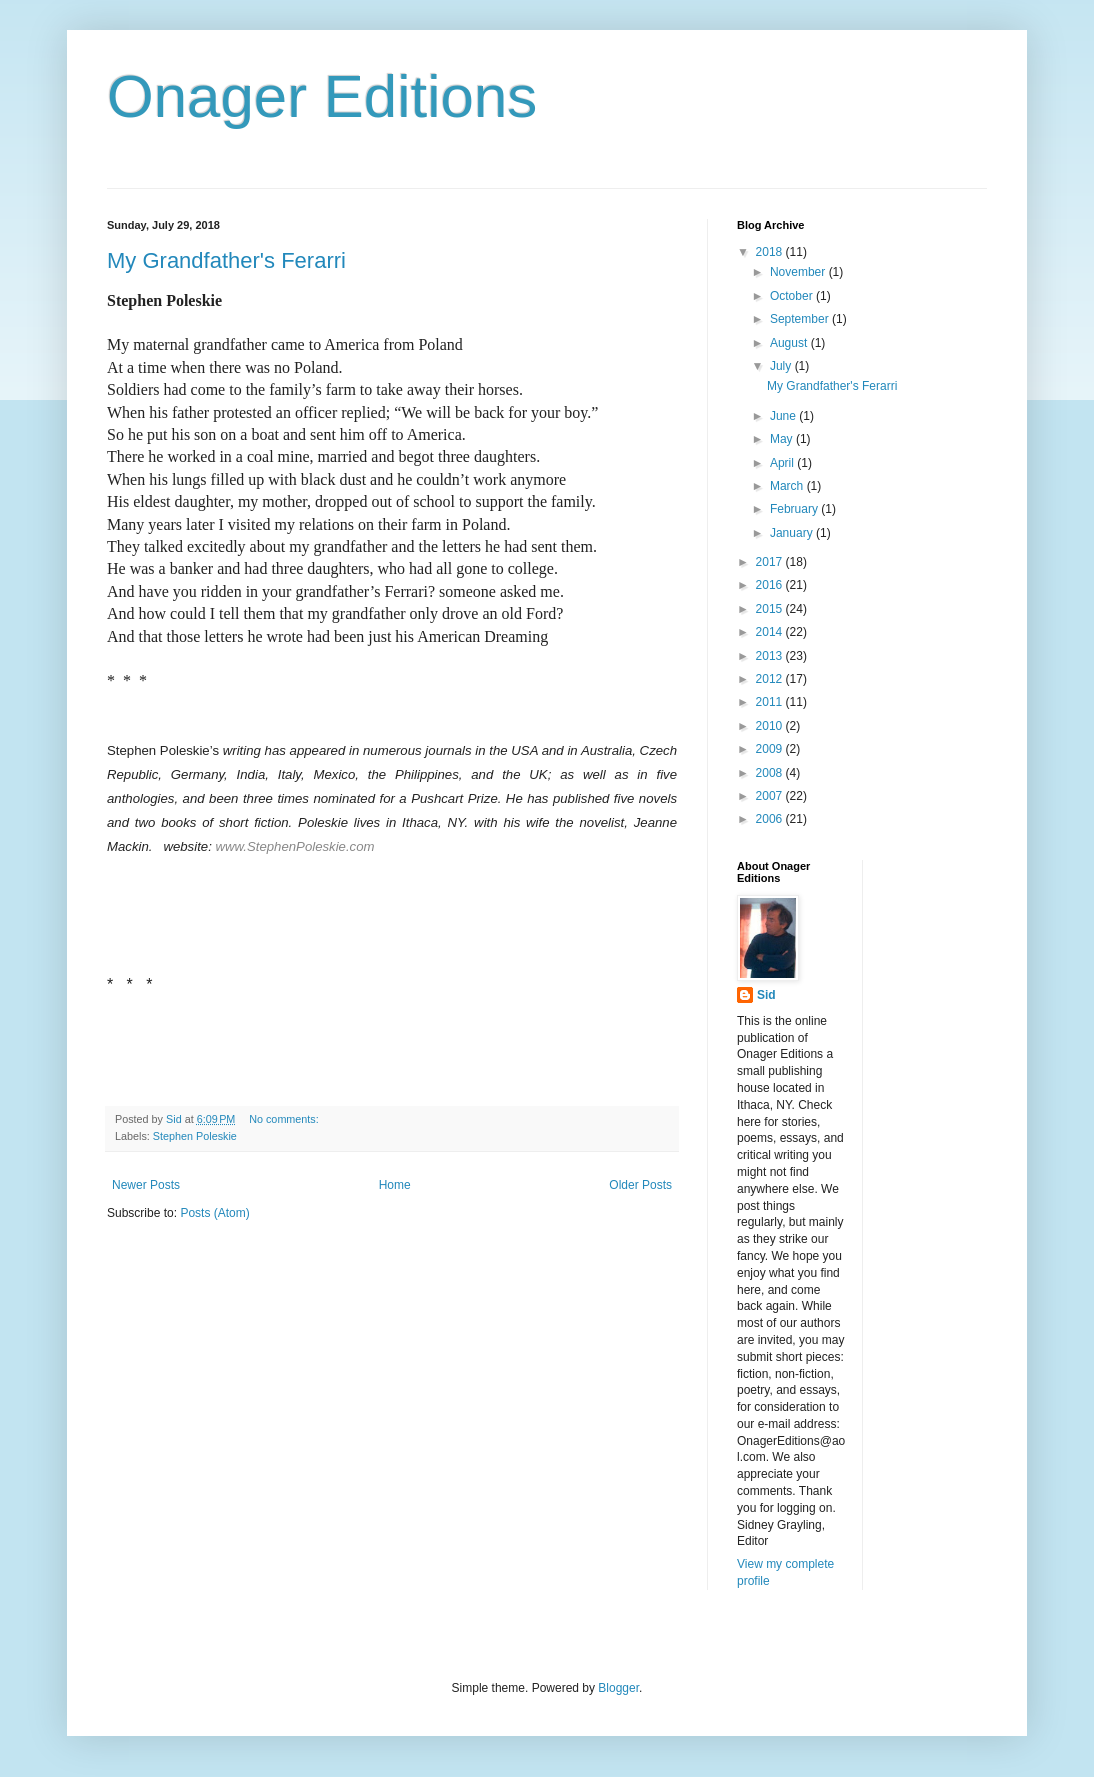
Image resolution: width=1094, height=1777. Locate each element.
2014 (771, 632)
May (783, 439)
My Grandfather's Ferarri (226, 260)
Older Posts (640, 1185)
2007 (771, 796)
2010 (771, 726)
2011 (771, 702)
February (795, 509)
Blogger (618, 1688)
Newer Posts (146, 1185)
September (801, 319)
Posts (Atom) (214, 1213)
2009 (771, 749)
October (793, 296)
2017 (771, 562)
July (782, 366)
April (783, 463)
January (793, 533)
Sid (766, 995)
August (790, 343)
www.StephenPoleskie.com (294, 846)
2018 (771, 252)
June (784, 416)
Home (395, 1185)
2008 (771, 773)
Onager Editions (322, 96)
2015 (771, 609)
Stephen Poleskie (195, 1136)
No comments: (285, 1119)
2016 (771, 585)
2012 (771, 679)
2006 (771, 819)
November (799, 272)
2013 (771, 656)
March (788, 486)
